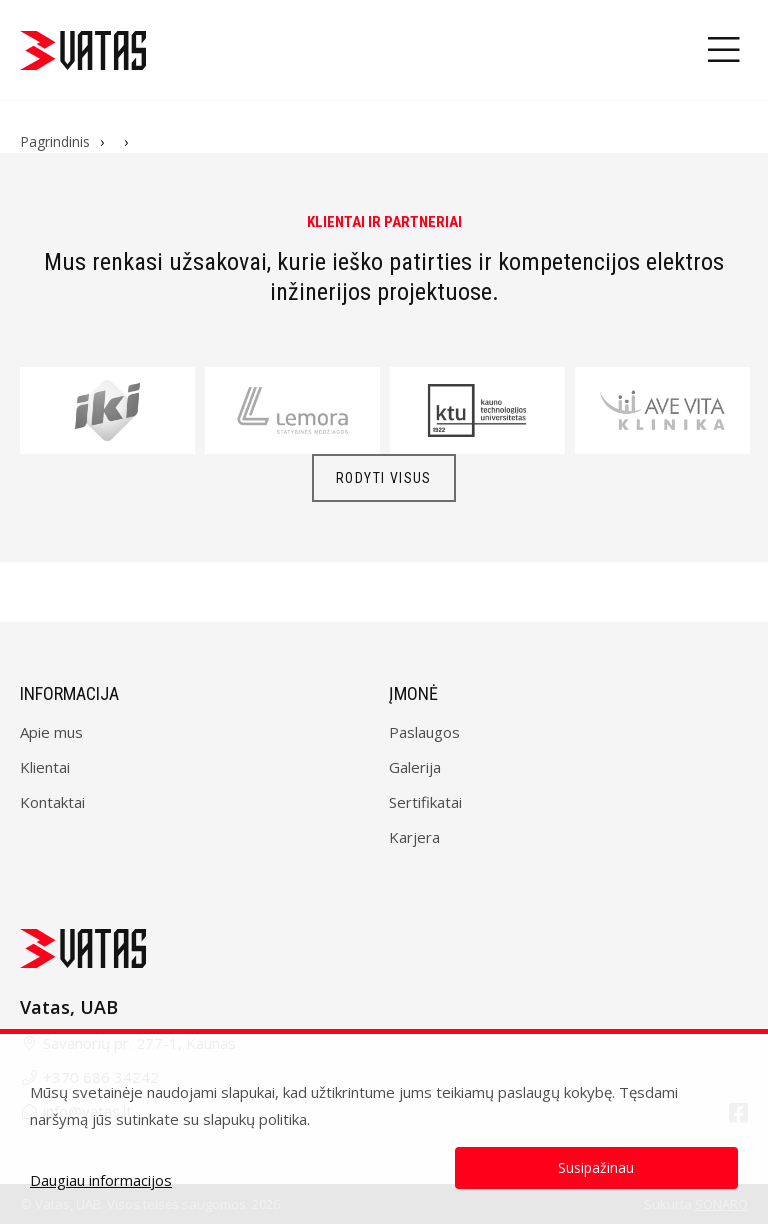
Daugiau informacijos (101, 1180)
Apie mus (51, 732)
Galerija (415, 767)
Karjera (414, 837)
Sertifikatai (425, 802)
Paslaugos (424, 732)
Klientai (45, 767)
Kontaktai (52, 802)
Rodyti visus (384, 478)
